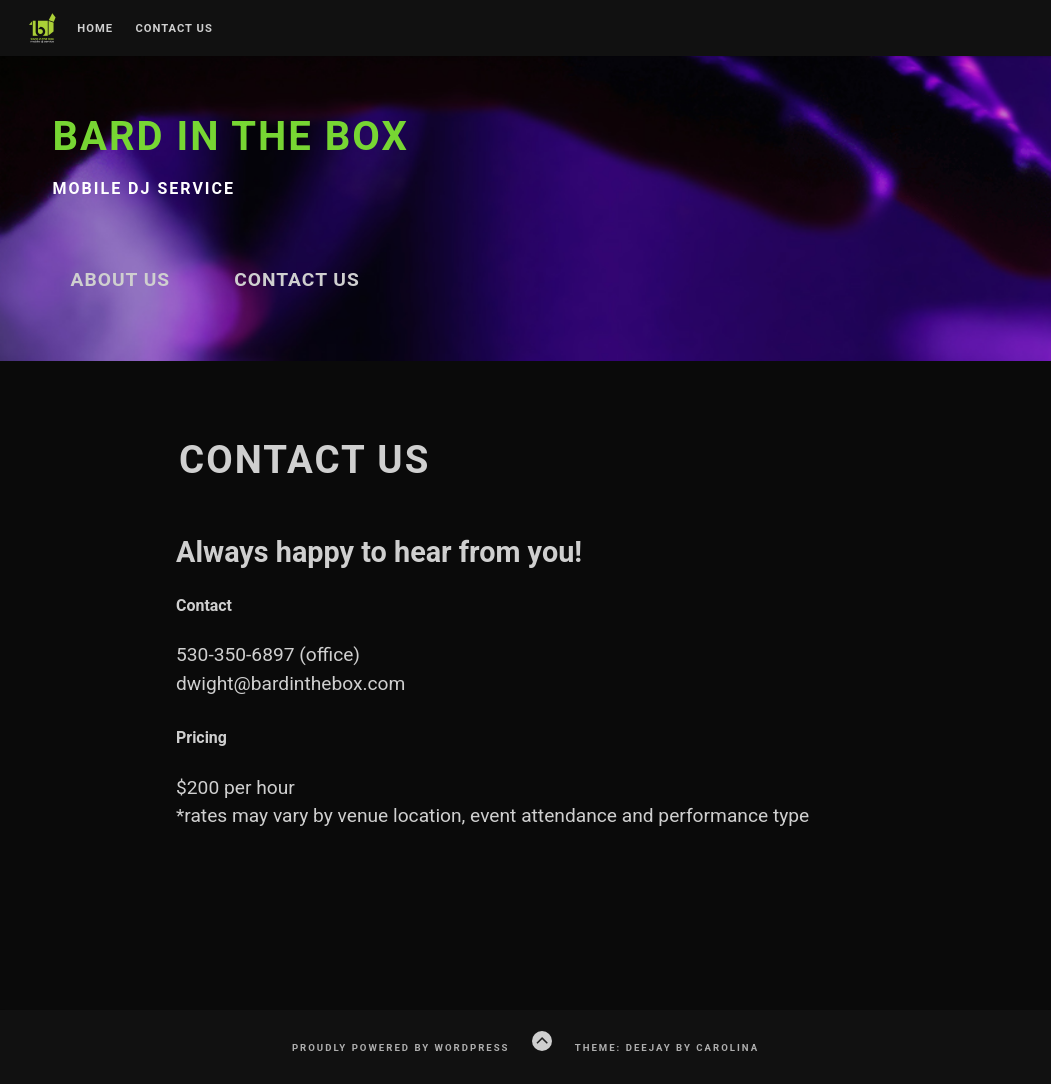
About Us (121, 279)
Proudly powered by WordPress (401, 1047)
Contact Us (173, 29)
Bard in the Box (231, 136)
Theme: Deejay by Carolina (667, 1047)
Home (95, 29)
